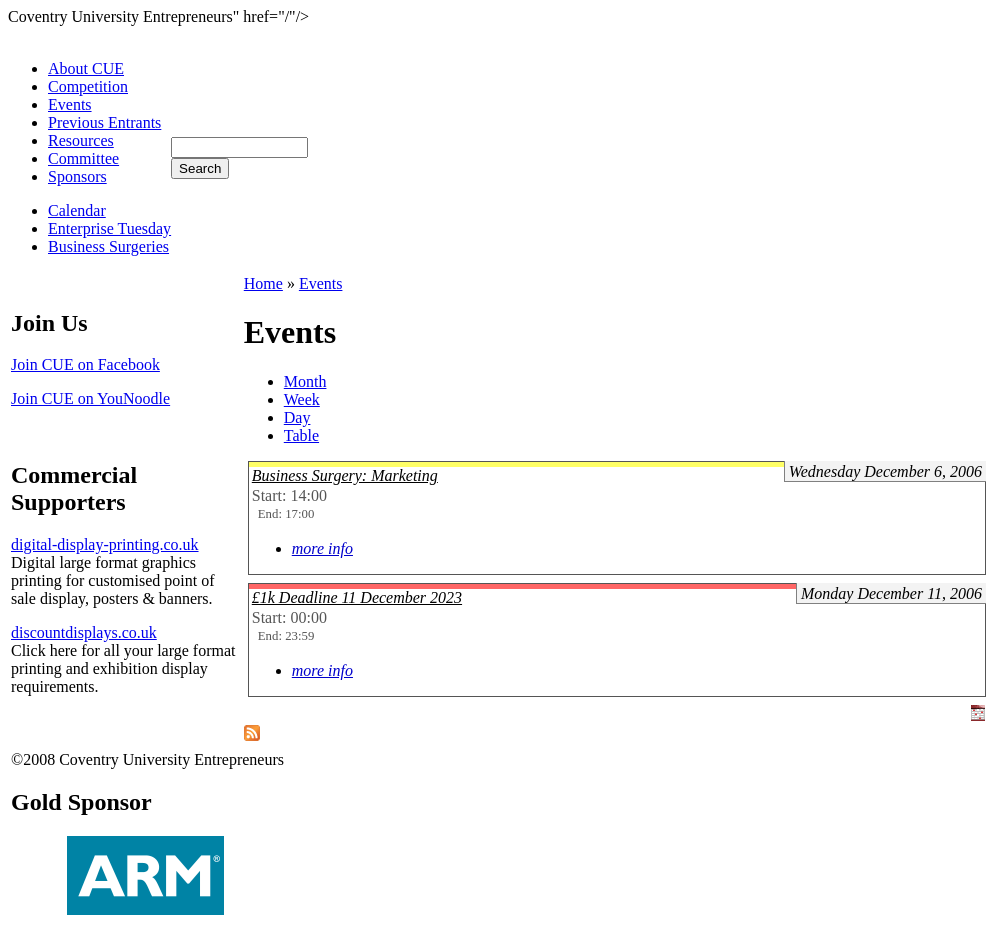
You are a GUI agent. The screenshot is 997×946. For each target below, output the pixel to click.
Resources (81, 140)
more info (322, 548)
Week (302, 399)
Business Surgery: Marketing (345, 475)
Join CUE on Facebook (85, 364)
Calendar (77, 210)
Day (297, 417)
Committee (83, 158)
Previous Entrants (104, 122)
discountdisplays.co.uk (84, 632)
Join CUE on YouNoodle (90, 398)
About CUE (86, 68)
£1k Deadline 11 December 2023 (357, 597)
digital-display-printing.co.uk (105, 544)
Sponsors (77, 176)
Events (70, 104)
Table (301, 435)
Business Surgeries (108, 246)
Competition (88, 86)
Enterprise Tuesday (109, 228)
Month (305, 381)
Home (263, 283)
